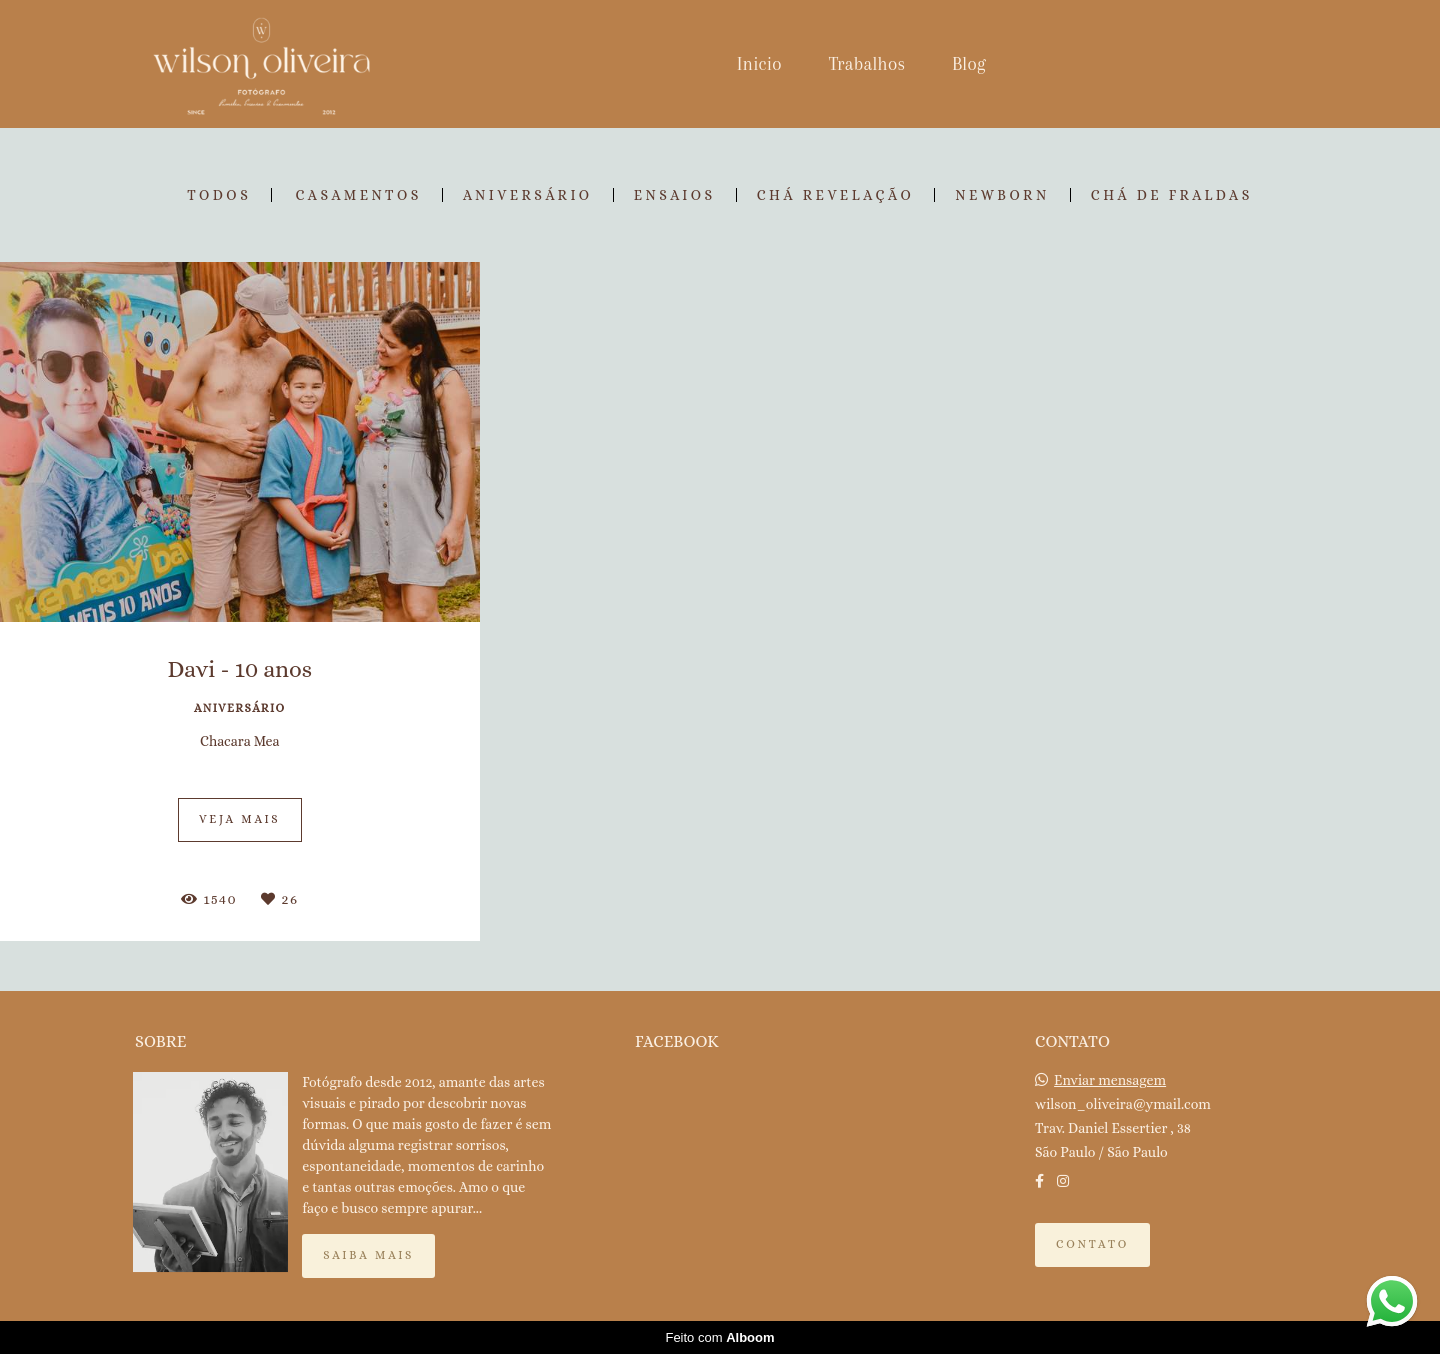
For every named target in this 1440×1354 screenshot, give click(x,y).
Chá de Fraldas (1172, 195)
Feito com (719, 1337)
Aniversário (528, 195)
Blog (969, 64)
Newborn (1002, 195)
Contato (1092, 1244)
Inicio (759, 64)
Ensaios (675, 195)
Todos (219, 195)
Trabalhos (867, 64)
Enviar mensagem (1110, 1080)
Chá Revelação (836, 195)
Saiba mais (368, 1255)
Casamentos (358, 195)
